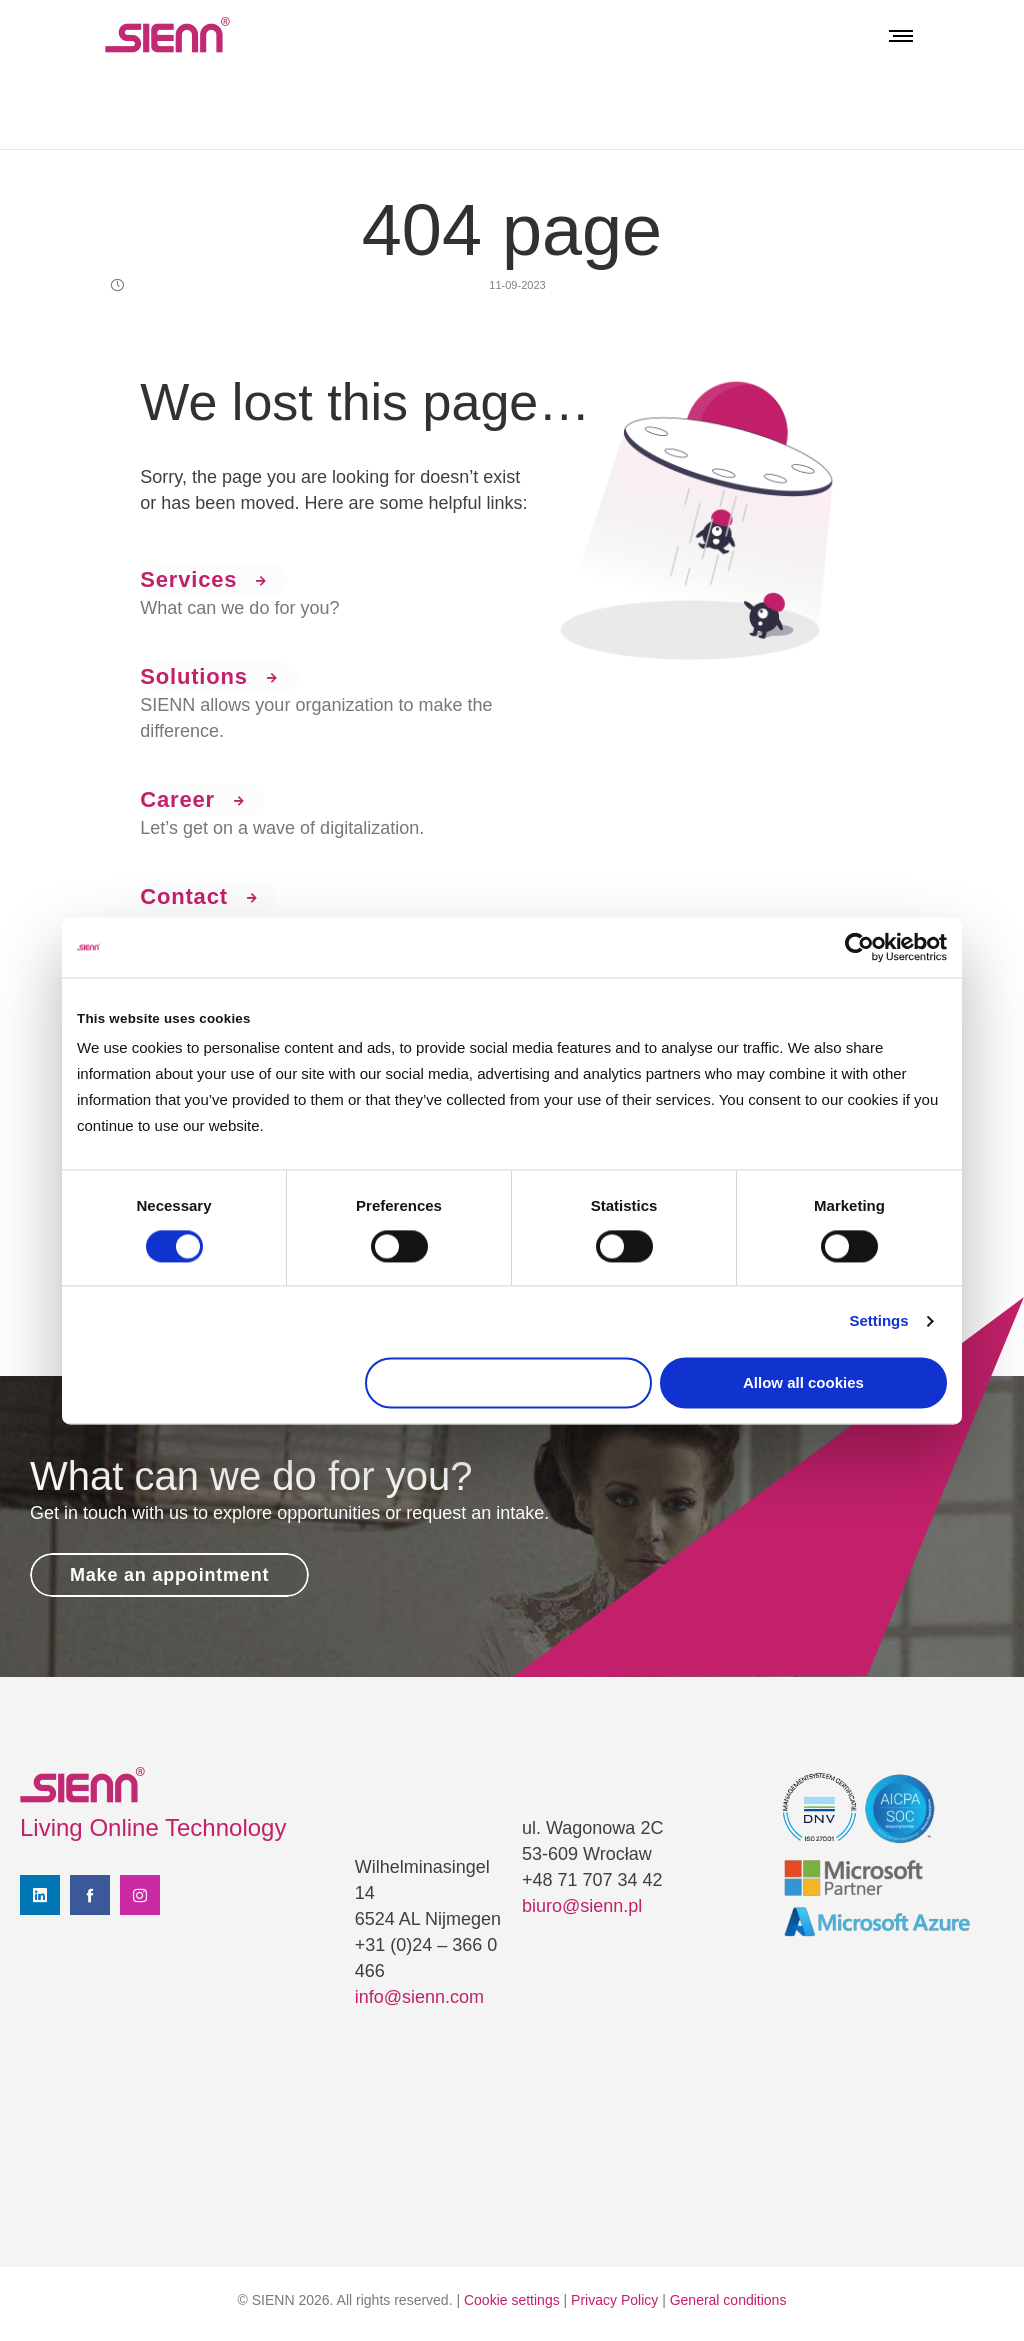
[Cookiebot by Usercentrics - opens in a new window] (859, 947)
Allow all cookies (803, 1382)
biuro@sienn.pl (582, 1906)
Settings (878, 1321)
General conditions (728, 2300)
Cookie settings (512, 2300)
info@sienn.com (419, 1997)
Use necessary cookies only (509, 1382)
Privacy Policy (614, 2300)
